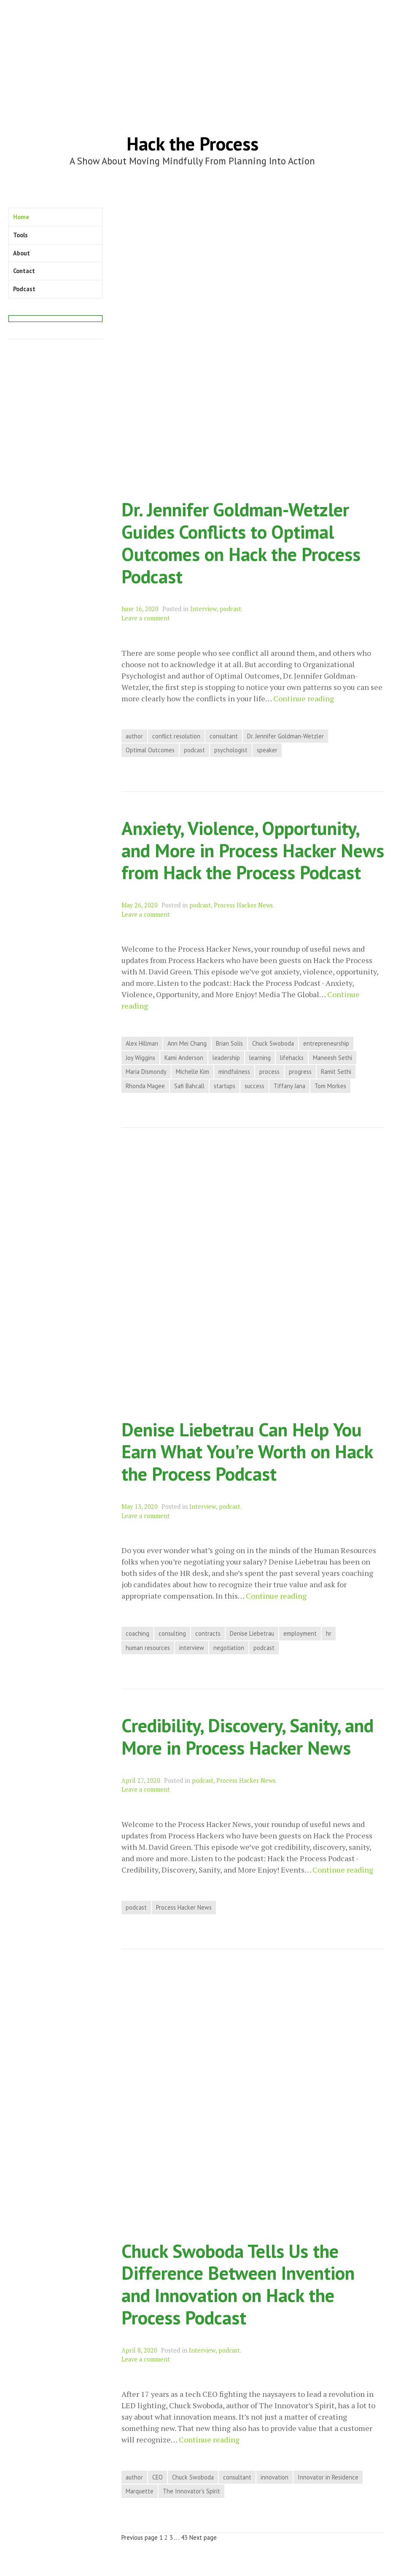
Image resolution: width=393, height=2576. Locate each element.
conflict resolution (176, 736)
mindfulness (234, 1072)
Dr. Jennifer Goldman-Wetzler (285, 736)
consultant (224, 736)
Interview (203, 609)
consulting (172, 1633)
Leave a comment (145, 618)
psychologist (231, 750)
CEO (157, 2477)
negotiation (228, 1648)
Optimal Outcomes (150, 750)
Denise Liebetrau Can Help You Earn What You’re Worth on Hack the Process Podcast (247, 1451)
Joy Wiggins (140, 1058)
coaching (137, 1633)
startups (224, 1086)
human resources (148, 1648)
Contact (24, 271)
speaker (267, 750)
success (254, 1086)
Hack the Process (192, 143)
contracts (208, 1633)
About (21, 253)
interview (191, 1648)
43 (184, 2537)
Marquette (139, 2491)
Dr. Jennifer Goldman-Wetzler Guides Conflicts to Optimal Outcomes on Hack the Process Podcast (241, 542)
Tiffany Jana (289, 1086)
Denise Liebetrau (252, 1633)
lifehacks (292, 1058)
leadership (226, 1058)
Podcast (24, 289)
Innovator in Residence (328, 2477)
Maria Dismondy (146, 1072)
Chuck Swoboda (273, 1043)
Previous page (139, 2537)
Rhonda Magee (145, 1086)
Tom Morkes (330, 1086)
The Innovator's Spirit (191, 2491)
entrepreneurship (326, 1043)
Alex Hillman (142, 1043)
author (134, 736)
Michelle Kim (192, 1072)
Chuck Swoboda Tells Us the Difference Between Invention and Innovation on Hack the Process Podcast (238, 2284)
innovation (274, 2477)
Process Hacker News (243, 905)
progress (300, 1072)
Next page (203, 2537)
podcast (230, 609)
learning (260, 1058)
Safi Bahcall (189, 1086)
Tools (20, 235)
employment (300, 1633)
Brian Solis (229, 1043)
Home (21, 217)
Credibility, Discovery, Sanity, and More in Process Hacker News (247, 1736)
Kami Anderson (183, 1058)
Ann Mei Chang (187, 1043)
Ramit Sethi (336, 1072)
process (269, 1072)
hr (328, 1633)
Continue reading (303, 698)
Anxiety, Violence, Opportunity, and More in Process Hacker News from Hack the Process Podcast (252, 850)
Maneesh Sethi (332, 1058)
